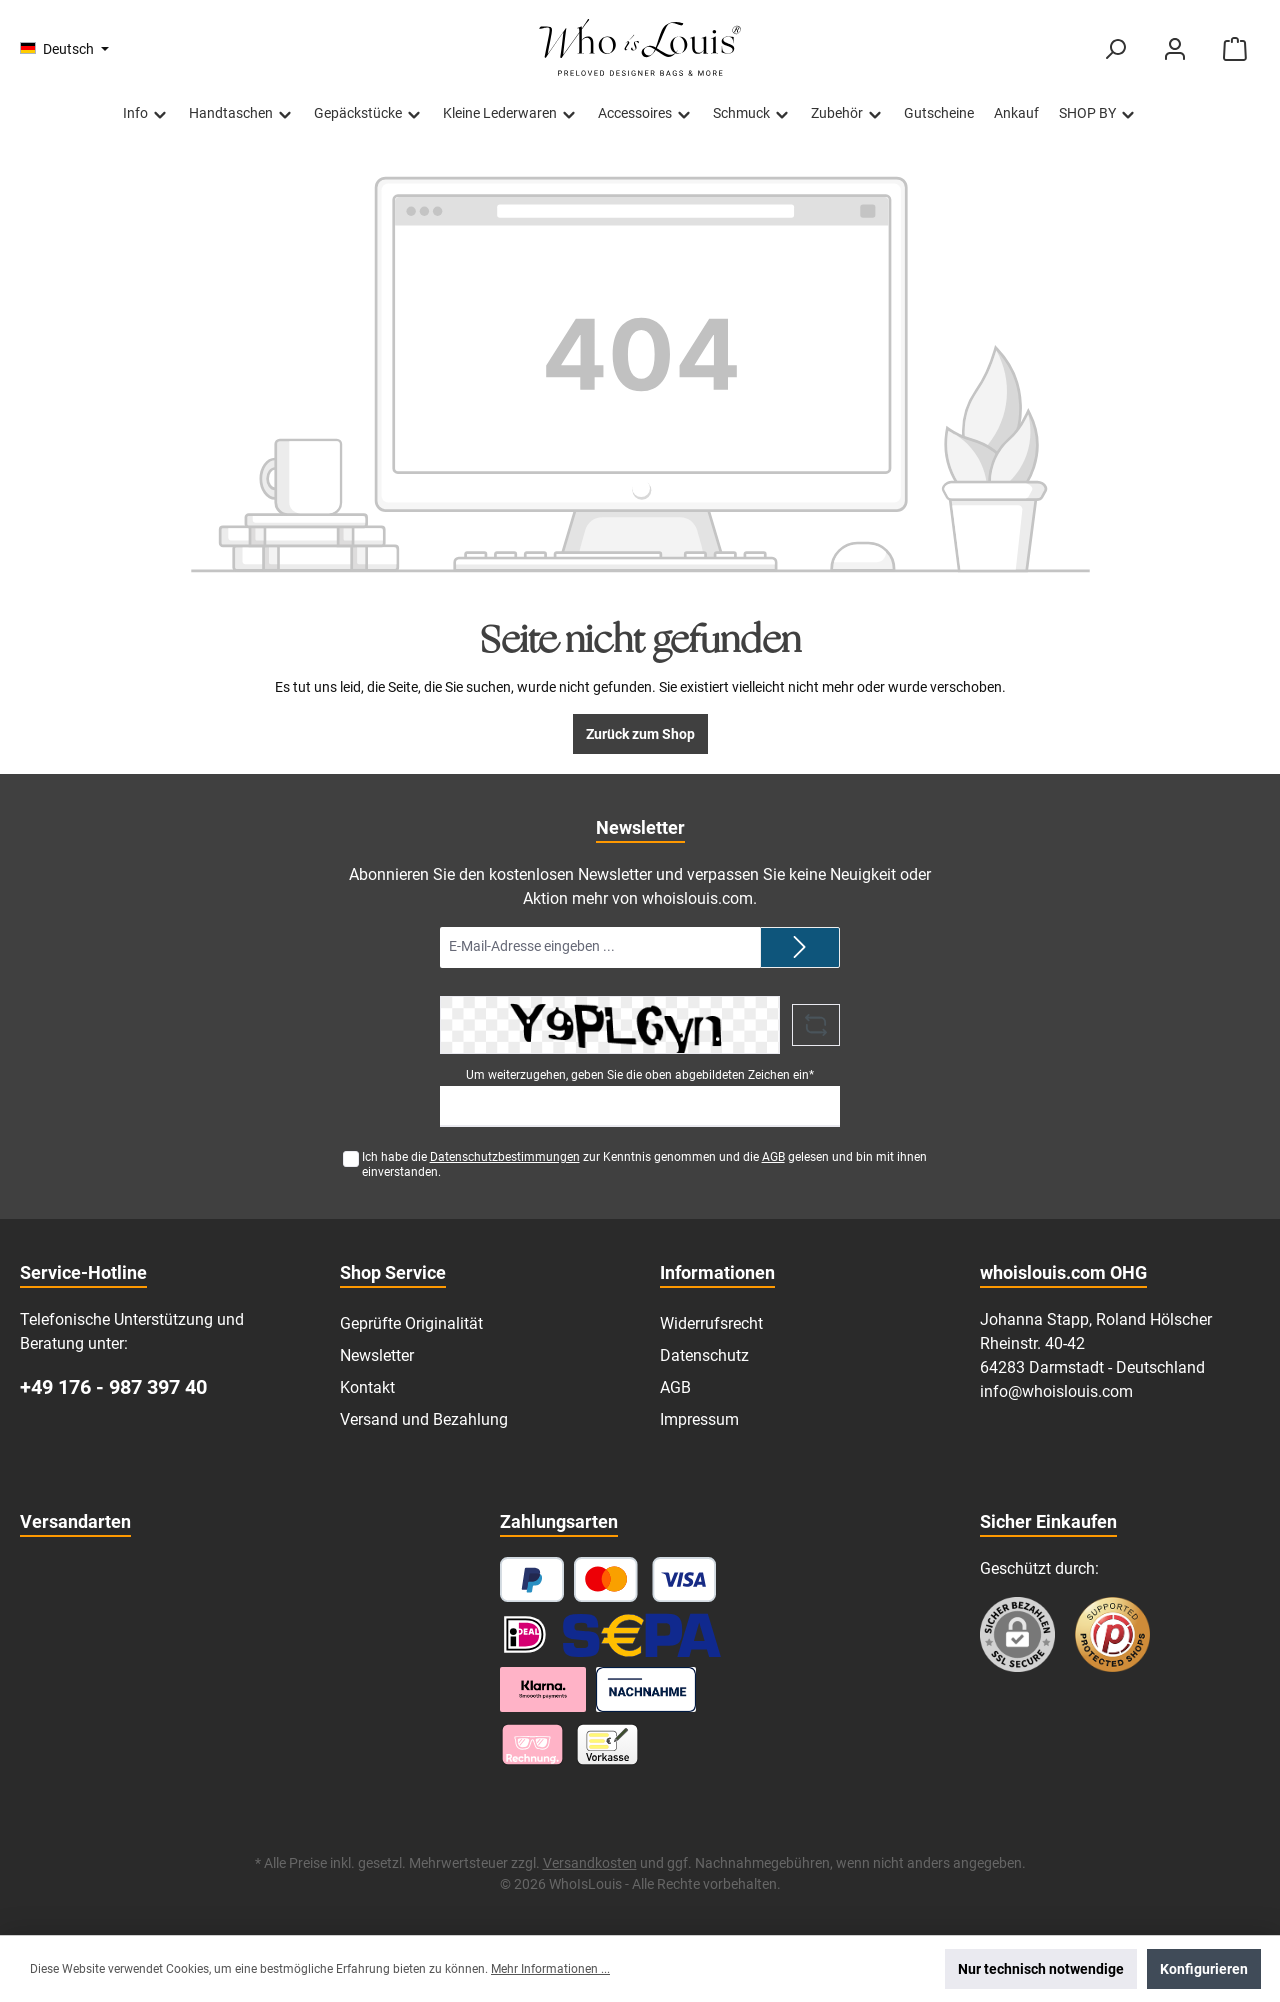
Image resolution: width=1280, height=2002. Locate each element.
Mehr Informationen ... (550, 1969)
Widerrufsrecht (711, 1323)
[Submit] (800, 947)
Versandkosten (590, 1863)
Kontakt (367, 1387)
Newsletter (377, 1355)
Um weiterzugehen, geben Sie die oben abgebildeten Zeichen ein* (640, 1075)
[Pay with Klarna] (532, 1744)
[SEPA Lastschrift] (642, 1634)
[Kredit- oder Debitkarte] (645, 1579)
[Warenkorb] (1235, 49)
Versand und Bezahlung (424, 1419)
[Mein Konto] (1175, 49)
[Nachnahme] (646, 1689)
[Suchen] (1115, 49)
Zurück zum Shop (640, 734)
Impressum (699, 1419)
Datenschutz (704, 1355)
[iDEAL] (525, 1634)
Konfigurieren (1204, 1969)
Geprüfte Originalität (411, 1323)
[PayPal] (532, 1579)
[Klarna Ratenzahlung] (543, 1689)
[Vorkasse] (607, 1744)
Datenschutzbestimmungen (505, 1157)
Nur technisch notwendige (1041, 1969)
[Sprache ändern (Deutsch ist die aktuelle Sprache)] (64, 49)
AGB (773, 1157)
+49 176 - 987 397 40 (113, 1387)
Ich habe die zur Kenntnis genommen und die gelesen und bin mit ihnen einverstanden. (644, 1164)
